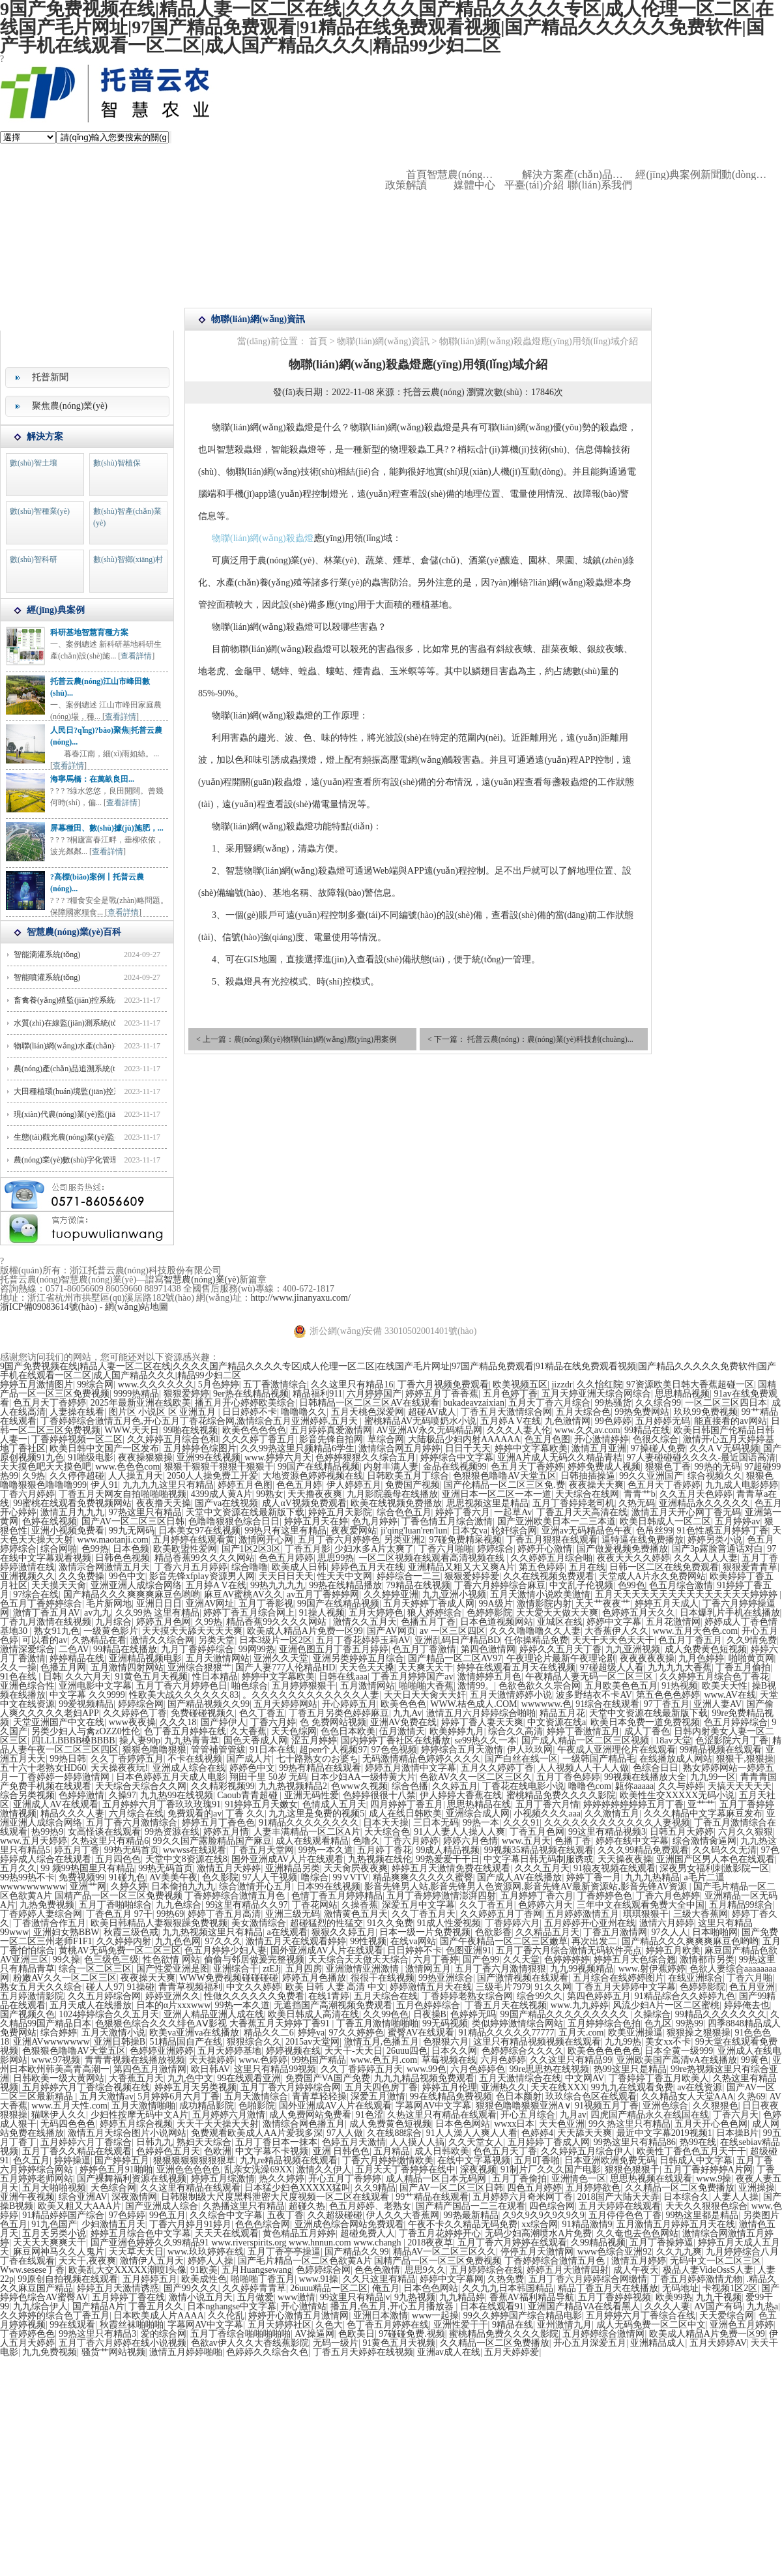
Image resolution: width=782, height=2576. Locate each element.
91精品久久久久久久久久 (309, 1823)
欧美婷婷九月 (456, 1731)
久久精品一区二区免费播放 (679, 2188)
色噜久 (366, 1841)
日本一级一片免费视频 (425, 1932)
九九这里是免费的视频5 (316, 1813)
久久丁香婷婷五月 (127, 1759)
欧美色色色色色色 (604, 2051)
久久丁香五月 (486, 1905)
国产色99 (481, 1959)
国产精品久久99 (356, 2252)
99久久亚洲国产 (651, 1476)
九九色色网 (178, 1941)
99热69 (170, 1914)
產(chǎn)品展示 (598, 175)
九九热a (762, 2306)
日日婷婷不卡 (249, 1412)
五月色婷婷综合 (428, 2005)
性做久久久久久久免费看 (254, 1996)
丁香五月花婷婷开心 (440, 2233)
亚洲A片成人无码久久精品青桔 (559, 1457)
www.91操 (319, 2279)
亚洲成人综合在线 (188, 1768)
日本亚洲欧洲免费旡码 (610, 2160)
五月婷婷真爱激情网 (331, 1430)
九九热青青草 (191, 1740)
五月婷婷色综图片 (200, 1448)
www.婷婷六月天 (277, 1457)
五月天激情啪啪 (143, 2105)
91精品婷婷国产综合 (63, 2215)
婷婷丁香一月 (593, 1877)
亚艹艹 (701, 1804)
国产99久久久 (191, 2288)
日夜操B (429, 2014)
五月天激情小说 (113, 2032)
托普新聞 (50, 377)
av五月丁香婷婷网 (323, 1594)
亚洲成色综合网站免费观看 (349, 2224)
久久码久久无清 (725, 1850)
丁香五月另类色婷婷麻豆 (339, 1713)
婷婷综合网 (141, 1704)
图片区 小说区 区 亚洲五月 (163, 1412)
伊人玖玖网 (530, 1749)
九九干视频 (719, 2297)
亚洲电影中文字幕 (95, 1686)
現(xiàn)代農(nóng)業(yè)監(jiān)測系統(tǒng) (89, 1114)
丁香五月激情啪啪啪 (377, 2023)
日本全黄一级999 (678, 2051)
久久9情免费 (752, 1640)
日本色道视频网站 (496, 1622)
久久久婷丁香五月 (258, 1439)
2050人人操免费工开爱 (212, 1476)
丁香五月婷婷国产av (412, 1676)
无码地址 (680, 2288)
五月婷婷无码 (662, 1421)
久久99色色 (386, 2014)
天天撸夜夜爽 (314, 1494)
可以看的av (44, 1640)
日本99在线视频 (328, 1886)
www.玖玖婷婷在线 (205, 2252)
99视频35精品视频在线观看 (539, 1850)
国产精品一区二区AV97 (455, 1658)
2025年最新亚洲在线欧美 (141, 1403)
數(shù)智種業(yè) (40, 511)
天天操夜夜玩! (120, 1768)
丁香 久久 (245, 1813)
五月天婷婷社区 (279, 2325)
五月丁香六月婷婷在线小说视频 (122, 2343)
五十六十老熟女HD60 (43, 1768)
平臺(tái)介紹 (534, 185)
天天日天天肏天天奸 (425, 1695)
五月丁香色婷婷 (568, 1777)
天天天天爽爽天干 (49, 2242)
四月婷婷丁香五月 (406, 1804)
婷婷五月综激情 (223, 2179)
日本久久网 (454, 2051)
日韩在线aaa (343, 1676)
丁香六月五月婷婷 (190, 1567)
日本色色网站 (462, 2124)
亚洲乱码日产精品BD (457, 1640)
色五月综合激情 (681, 1585)
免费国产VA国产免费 (327, 2078)
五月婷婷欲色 (593, 2188)
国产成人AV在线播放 (519, 1877)
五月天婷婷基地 (229, 2051)
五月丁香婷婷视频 (614, 2297)
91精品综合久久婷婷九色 (685, 1996)
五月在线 (587, 1567)
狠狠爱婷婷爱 (471, 1576)
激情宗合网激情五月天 (104, 1567)
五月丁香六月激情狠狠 (500, 1969)
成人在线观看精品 (312, 1841)
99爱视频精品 (86, 1704)
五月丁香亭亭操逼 (284, 2252)
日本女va (469, 1530)
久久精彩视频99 (223, 1786)
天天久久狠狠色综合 (706, 2206)
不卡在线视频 (194, 1759)
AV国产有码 (718, 2306)
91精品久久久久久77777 (507, 2032)
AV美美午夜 (173, 1877)
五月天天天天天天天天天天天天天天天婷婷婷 (687, 1594)
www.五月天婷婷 (33, 1841)
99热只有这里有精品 (285, 1530)
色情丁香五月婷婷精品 (337, 1896)
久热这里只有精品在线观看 (442, 2115)
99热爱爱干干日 (448, 1859)
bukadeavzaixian (473, 1403)
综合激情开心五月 (255, 1886)
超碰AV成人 (432, 1412)
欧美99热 (674, 2297)
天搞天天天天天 (740, 1786)
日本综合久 (686, 2197)
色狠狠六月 (446, 2042)
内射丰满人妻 (391, 1467)
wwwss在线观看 (194, 1850)
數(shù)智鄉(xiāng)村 (128, 559)
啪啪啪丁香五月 (263, 2279)
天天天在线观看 (227, 2233)
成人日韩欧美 (441, 2151)
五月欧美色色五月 (621, 1686)
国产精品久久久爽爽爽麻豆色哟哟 (131, 1594)
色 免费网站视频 (333, 1722)
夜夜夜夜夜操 (647, 1658)
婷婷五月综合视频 (136, 2124)
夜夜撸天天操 (163, 1503)
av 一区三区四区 (452, 1631)
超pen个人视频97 (333, 1749)
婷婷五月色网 (163, 1622)
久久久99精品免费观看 (643, 1850)
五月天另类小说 (54, 2233)
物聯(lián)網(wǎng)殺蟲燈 (262, 538)
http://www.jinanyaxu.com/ (301, 1298)
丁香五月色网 (537, 1832)
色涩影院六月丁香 (731, 1740)
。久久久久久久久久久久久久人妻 (310, 1695)
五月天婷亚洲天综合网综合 (596, 1394)
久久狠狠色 (715, 2105)
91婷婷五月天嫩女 (261, 1804)
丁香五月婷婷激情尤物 (696, 2279)
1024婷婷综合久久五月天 (109, 2014)
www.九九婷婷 (580, 2005)
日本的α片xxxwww (173, 2005)
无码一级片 (335, 2343)
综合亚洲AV (83, 2197)
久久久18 (178, 1722)
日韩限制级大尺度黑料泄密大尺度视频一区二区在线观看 (276, 2197)
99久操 (66, 1959)
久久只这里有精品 (379, 2279)
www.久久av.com (587, 1430)
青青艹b (640, 1494)
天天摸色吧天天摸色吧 (45, 1467)
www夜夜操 (132, 1722)
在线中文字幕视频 (473, 2160)
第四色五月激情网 (149, 2069)
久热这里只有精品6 (110, 1841)
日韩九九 (154, 2142)
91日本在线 (272, 1749)
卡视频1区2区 (729, 2288)
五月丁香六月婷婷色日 (181, 1686)
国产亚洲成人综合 (161, 2206)
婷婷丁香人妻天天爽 (482, 1722)
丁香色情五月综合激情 (447, 1521)
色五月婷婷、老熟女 (370, 2206)
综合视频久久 (715, 1476)
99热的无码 (717, 1467)
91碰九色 (127, 1877)
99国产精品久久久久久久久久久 (565, 2014)
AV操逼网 (314, 2334)
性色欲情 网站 (171, 1959)
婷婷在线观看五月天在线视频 (516, 1667)
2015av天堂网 (312, 2042)
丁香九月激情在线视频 (45, 1622)
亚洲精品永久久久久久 (704, 1503)
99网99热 (257, 1649)
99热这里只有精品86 (635, 2142)
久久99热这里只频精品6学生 (297, 1448)
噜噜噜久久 (303, 1412)
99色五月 (167, 2215)
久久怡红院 (599, 1384)
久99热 (208, 1622)
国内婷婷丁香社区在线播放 (395, 1740)
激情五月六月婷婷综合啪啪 (481, 1713)
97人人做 (344, 2133)
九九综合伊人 (40, 2306)
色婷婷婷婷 (567, 1959)
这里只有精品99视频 (275, 2069)
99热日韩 (68, 1759)
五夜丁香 (285, 2215)
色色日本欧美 (348, 1731)
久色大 (329, 2325)
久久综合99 (658, 1403)
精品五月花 (562, 1713)
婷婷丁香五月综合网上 (249, 1613)
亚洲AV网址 (210, 1603)
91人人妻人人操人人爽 (459, 1832)
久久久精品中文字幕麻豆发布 (703, 1813)
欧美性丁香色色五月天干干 (691, 2151)
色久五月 (31, 2160)
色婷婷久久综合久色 (267, 2352)
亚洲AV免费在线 (403, 1722)
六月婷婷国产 (374, 1394)
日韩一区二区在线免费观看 (664, 1567)
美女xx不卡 (668, 2042)
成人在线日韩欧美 (405, 1813)
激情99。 (475, 1686)
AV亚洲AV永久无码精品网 (429, 1430)
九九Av (407, 1713)
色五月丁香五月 (690, 1640)
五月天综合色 (583, 1412)
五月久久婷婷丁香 (497, 1768)
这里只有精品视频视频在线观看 (537, 2042)
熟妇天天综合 (204, 2142)
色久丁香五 (262, 1713)
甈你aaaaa (634, 1786)
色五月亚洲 (752, 1987)
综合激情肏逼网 (704, 1841)
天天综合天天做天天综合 (358, 1959)
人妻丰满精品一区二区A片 (306, 1832)
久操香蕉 (359, 1905)
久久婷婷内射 (123, 1941)
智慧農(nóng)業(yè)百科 (461, 175)
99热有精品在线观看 (320, 1768)
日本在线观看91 (492, 2306)
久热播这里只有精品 (244, 2206)
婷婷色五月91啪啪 (116, 2169)
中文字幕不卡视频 (271, 2151)
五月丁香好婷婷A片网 (708, 2169)
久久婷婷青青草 (254, 2288)
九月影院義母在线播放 (392, 1494)
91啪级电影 (90, 1457)
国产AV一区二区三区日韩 (132, 1521)
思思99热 (335, 1558)
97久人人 (670, 1932)
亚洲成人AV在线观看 (55, 1804)
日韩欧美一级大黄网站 (58, 2078)
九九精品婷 (462, 2297)
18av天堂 (673, 1740)
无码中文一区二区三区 (715, 2261)
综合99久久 (539, 1996)
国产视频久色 (27, 2014)
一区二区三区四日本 (726, 1403)
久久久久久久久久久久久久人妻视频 (617, 1823)
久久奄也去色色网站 (637, 2233)
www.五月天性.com (69, 2105)
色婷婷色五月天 (168, 2151)
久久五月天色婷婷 (695, 1494)
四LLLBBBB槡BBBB (73, 1740)
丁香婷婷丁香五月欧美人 (659, 2078)
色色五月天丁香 (505, 2151)
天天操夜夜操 (625, 1859)
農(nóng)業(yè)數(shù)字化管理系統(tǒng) (83, 1159)
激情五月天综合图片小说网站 (127, 2133)
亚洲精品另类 (292, 1868)
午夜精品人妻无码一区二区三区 (590, 1676)
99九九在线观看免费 (632, 2087)
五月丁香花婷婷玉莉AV (363, 1640)
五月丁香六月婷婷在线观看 (512, 2242)
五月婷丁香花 (384, 1850)
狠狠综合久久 (254, 2042)
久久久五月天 (542, 1868)
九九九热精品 (652, 1877)
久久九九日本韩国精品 (507, 2288)
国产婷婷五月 (121, 2160)
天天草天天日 (136, 2252)
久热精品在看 (99, 1640)
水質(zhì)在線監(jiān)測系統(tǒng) (71, 1023)
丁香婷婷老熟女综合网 (467, 1996)
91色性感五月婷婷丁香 (722, 1530)
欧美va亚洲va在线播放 (194, 2032)
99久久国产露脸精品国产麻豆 (212, 1841)
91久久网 (553, 1987)
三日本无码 (436, 1823)
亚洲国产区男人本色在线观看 (715, 1859)
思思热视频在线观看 (651, 2179)
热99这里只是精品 (630, 2069)
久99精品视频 (598, 2242)
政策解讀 (406, 185)
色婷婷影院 (489, 1613)
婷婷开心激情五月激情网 (298, 2315)
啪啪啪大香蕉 (426, 1686)
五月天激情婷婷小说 (511, 1695)
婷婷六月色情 (470, 1841)
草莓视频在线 (449, 2060)
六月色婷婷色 (477, 2069)
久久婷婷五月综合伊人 (586, 2151)
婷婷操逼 (72, 2160)
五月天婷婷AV (718, 2343)
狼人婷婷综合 (434, 1613)
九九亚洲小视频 (454, 1594)
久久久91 (521, 1823)
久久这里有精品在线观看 (190, 2188)
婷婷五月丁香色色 (218, 1823)
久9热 (33, 1476)
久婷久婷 (129, 1886)
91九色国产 (54, 2224)
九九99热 (623, 2042)
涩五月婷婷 (314, 1740)
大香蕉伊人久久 (616, 1631)
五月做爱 (255, 2297)
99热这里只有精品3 (97, 2334)
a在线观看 (287, 1932)
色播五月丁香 (428, 1622)
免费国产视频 (412, 1485)
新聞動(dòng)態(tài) (735, 175)
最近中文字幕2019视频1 (664, 2133)
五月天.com (581, 2032)
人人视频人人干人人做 (583, 1768)
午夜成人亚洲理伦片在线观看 (616, 1749)
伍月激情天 (402, 1731)
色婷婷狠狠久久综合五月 (365, 1457)
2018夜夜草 (430, 2242)
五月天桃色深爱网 (367, 1412)
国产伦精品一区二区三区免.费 (504, 1485)
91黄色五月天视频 (151, 1676)
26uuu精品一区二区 (329, 2288)
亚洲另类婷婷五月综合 (358, 1658)
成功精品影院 (206, 2105)
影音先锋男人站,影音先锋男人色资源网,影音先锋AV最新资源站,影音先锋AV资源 (526, 1886)
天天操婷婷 (212, 2060)
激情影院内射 (544, 1603)
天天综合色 (387, 1832)
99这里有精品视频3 (607, 1832)
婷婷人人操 (210, 2261)
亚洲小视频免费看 (67, 1530)
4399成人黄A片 (221, 1494)
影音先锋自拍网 (331, 1439)
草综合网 (386, 1439)
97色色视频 (394, 1749)
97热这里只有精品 (145, 1512)
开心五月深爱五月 (589, 2343)
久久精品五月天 (547, 1932)
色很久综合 (655, 1439)
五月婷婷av (737, 1521)
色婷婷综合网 (323, 2270)
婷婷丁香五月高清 (224, 1914)
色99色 (631, 1585)
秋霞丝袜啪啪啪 (132, 2325)
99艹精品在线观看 (432, 2197)
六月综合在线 (136, 1813)
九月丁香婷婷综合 (197, 1649)
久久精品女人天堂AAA (687, 2096)
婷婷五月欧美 (673, 1950)
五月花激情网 (673, 1622)
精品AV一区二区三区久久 (444, 2252)
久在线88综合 (394, 2133)
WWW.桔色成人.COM (473, 1704)
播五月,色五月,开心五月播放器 (393, 2306)
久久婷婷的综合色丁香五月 (54, 2315)
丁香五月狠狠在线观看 (552, 1540)
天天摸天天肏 (58, 1585)
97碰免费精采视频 (465, 1540)
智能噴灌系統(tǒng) (47, 977)
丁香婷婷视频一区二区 (77, 1439)
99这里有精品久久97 (246, 1905)
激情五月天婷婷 (229, 1868)
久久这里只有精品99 (571, 2060)
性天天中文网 (344, 1576)
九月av (573, 2115)
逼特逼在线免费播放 (642, 1540)
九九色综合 (178, 1905)
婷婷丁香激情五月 (583, 1731)
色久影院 (220, 1877)
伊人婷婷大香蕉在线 (461, 1795)
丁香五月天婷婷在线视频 (363, 2352)
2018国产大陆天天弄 (618, 2197)
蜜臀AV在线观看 (421, 2032)
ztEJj (272, 1969)
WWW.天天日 (131, 1430)
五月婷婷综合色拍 (604, 2023)
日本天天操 (386, 1823)
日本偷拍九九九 (183, 1886)
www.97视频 (55, 2060)
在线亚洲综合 (695, 1978)
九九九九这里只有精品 (168, 1485)
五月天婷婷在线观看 (620, 2206)
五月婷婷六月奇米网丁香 (522, 2197)
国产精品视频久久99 (208, 1704)
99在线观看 (72, 2325)
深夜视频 (478, 2169)
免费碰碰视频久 (203, 1713)
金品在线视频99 (455, 1467)
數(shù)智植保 (117, 462)
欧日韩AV (210, 2069)
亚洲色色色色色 (188, 2169)
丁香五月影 (307, 1549)
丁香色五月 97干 (119, 1914)
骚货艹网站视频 (113, 2352)
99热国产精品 (318, 2060)
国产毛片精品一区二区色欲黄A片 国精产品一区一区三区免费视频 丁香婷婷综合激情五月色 (422, 2261)
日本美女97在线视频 (199, 1530)
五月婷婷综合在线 (486, 2270)
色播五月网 (63, 1667)
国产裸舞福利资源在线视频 (131, 2179)
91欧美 (204, 2270)
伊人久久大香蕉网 (402, 2215)
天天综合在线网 (587, 1494)
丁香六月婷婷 (27, 1494)
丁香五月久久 (155, 2306)
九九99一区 (713, 1777)
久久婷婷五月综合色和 (172, 1439)
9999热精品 (136, 1394)
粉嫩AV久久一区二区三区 (64, 1978)
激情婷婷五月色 (489, 1676)
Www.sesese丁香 (32, 2270)
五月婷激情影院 (32, 1996)
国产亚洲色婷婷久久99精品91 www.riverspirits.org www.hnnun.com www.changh (247, 2242)
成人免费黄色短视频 (706, 1649)
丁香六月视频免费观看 (443, 1384)
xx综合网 (539, 2224)
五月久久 (18, 1868)
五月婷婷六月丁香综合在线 (640, 2315)
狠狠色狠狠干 (632, 2169)
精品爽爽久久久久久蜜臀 (423, 1877)
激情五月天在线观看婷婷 (296, 1941)
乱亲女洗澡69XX (258, 2169)
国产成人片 (249, 1759)
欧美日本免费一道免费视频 (645, 1722)
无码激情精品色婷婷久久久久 (421, 1759)
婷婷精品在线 (77, 1658)
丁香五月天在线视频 (506, 2005)
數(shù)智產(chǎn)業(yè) (127, 517)
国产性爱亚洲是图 (172, 1969)
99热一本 (481, 1823)
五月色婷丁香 (510, 1394)
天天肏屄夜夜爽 (356, 1868)
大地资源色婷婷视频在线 (313, 1476)
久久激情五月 (612, 1813)
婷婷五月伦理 (449, 2087)
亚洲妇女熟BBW (66, 1932)
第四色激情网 (488, 1649)
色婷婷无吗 (473, 2014)
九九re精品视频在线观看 (289, 2160)
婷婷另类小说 (715, 1540)
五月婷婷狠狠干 (304, 1686)
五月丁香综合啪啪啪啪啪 (240, 2334)
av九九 (97, 1613)
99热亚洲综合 (445, 1978)
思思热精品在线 (479, 1804)
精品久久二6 (269, 2032)
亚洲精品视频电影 (145, 1658)
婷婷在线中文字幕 (632, 1841)
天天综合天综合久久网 (140, 1786)
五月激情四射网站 (127, 1667)
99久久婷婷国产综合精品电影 (522, 2315)
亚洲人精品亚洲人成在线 (214, 2014)
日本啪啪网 (715, 1932)
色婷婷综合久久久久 (523, 2051)
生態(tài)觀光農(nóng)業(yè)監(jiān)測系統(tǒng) (94, 1137)
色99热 (95, 1549)
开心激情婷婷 (601, 1439)
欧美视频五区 (520, 1384)
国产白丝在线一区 (521, 1759)
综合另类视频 (27, 1795)
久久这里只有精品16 (352, 1384)
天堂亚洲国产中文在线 (58, 1722)
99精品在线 (647, 1430)
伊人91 (104, 1485)
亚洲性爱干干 (460, 2325)
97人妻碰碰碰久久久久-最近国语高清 (701, 1457)
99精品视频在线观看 (721, 1749)
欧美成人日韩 (299, 1567)
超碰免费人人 (367, 2233)
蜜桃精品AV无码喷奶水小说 (420, 1421)
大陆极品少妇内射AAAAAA (464, 1439)
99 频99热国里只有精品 (87, 1868)
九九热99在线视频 (176, 1795)
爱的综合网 (163, 2334)
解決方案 (543, 175)
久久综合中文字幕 (226, 2215)
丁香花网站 (315, 1905)
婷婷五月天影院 (340, 1512)
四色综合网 (552, 2206)
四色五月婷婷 (534, 2188)
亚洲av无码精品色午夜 (587, 1530)
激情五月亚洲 (599, 1448)
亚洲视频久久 (27, 1576)
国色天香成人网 (255, 1740)
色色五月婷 (299, 1485)
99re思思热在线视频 (550, 2069)
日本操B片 (737, 2133)
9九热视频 (414, 2297)
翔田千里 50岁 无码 (268, 1777)
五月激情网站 (367, 1686)
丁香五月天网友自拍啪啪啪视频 (122, 1494)
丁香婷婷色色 (604, 1896)
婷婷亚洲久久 (172, 1996)
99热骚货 (613, 1403)
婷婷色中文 (252, 1768)
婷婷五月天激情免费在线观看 (451, 1868)
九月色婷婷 (701, 1658)
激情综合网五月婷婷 (399, 1448)
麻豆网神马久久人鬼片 (58, 2252)
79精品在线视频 (418, 1585)
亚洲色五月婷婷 (742, 2325)
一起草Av (513, 1512)
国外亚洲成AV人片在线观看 (287, 1859)
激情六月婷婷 (666, 1923)
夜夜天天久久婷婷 (633, 1558)
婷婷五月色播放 (314, 1978)
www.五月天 (526, 1841)
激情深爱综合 (27, 1649)
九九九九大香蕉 (680, 1667)
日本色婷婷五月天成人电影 (170, 1777)
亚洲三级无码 (292, 1914)
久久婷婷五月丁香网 (501, 1914)
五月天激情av (107, 2096)
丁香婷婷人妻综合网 (41, 1914)
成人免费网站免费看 (310, 2115)
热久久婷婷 (281, 2179)
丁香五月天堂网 (262, 1850)
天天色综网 (294, 1731)
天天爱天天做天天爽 (557, 1613)
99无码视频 (445, 2023)
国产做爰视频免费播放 (622, 1549)
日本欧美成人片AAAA (158, 2315)
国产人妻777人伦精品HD (285, 1667)
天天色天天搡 (367, 1667)
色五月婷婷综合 (736, 1722)
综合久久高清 (515, 1731)
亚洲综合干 (236, 1969)
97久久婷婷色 (356, 2032)
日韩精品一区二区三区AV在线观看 (369, 1403)
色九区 (658, 2023)
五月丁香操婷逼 (661, 2242)
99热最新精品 (471, 2215)
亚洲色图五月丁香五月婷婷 (333, 1649)
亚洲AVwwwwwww (51, 2042)
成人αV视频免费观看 (304, 1503)
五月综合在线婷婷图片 (618, 1978)
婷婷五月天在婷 (316, 1521)
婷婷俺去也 (747, 2005)
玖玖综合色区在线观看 (591, 2096)
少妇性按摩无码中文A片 (139, 2115)
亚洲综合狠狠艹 (199, 1667)
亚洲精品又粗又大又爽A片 (461, 1567)
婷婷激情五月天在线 (431, 1987)
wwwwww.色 (546, 1704)
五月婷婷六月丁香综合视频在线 (86, 2087)
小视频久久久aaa (547, 1813)
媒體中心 (474, 185)
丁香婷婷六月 (512, 1923)
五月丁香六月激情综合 (131, 1823)
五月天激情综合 (256, 2096)
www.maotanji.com (113, 1540)
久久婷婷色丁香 (135, 1713)
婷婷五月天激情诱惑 (118, 2288)
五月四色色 (118, 1859)
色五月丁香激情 (424, 1649)
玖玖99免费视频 (706, 1412)
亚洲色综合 (665, 2105)
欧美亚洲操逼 (635, 2032)
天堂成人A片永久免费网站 (652, 1576)
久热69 (751, 2096)
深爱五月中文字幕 (418, 1905)
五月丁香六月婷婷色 (339, 1540)
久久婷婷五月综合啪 (551, 1558)
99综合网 (95, 1384)
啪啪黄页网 (751, 1658)
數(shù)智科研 (33, 559)
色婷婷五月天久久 (638, 1613)
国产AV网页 (391, 1631)
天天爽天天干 (425, 1667)
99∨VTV (351, 1877)
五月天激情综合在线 (520, 2078)
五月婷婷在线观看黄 (193, 1540)
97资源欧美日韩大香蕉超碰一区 (690, 1384)
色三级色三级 (111, 1959)
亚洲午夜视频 (27, 2197)
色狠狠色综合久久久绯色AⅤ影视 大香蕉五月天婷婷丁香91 (213, 2023)
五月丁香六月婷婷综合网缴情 (588, 2279)
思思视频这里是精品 (487, 1503)
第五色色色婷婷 (668, 1695)
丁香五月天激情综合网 (506, 1412)
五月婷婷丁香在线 (128, 2297)
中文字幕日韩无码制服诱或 (538, 1859)
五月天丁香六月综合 (549, 1403)
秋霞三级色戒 (131, 1932)
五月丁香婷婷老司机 (573, 1503)
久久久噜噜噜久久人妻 (535, 1631)
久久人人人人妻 (706, 1558)
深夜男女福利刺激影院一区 (714, 1868)
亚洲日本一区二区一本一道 (496, 1494)
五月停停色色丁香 (624, 2215)
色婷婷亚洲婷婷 (162, 2051)
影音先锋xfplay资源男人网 (202, 1576)
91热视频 (679, 1686)
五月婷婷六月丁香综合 (86, 2142)
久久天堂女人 (475, 2142)
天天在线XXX (558, 2087)
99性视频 (368, 1941)
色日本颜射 (519, 2096)
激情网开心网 (266, 1540)
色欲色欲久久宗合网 (540, 1686)
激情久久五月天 (365, 1622)
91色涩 (369, 2115)
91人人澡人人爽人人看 (471, 2133)
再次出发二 (594, 1941)
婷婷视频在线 (293, 2051)
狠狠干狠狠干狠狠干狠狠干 (219, 1467)
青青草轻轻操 (319, 2096)
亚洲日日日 (159, 1603)
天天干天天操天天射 (218, 2124)
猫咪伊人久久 (58, 2115)
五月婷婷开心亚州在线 (589, 1923)
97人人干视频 (269, 1877)
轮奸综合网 (514, 1530)
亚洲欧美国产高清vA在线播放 (676, 2060)
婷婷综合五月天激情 (462, 1749)
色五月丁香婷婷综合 (41, 1603)
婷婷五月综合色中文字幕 (141, 2233)
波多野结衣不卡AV (593, 1695)
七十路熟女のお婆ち (317, 1759)
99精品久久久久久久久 (720, 2014)
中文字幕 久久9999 (87, 1695)
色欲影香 (493, 1932)
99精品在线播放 (125, 1649)
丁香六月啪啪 (445, 1549)
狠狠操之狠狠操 (699, 2032)
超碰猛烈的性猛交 (326, 1923)
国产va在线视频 (226, 1503)
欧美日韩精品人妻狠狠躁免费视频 (159, 1923)
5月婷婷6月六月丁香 (179, 2096)
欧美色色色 (403, 1704)
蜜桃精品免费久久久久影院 (561, 1795)
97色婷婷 (127, 2215)
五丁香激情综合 (275, 1384)
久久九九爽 (679, 2252)
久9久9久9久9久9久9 (543, 2215)
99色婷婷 (613, 1421)
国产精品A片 (98, 2306)
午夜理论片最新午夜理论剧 (561, 1658)
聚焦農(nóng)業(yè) (70, 406)
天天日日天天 (286, 1576)
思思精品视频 (682, 1394)
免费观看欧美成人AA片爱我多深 (257, 2133)
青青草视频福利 (190, 1987)
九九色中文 (190, 2078)
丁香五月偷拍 (743, 1667)
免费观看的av (194, 1813)
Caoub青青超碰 (248, 1795)
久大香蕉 (248, 1731)
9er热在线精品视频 (251, 1394)
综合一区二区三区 (95, 1969)
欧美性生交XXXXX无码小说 (677, 1795)
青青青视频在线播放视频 (135, 2060)
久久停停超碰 (77, 1476)
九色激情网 (567, 1421)
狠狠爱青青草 (750, 1567)
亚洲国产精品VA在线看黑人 (584, 2306)
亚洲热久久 (504, 2087)
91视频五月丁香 (607, 2105)
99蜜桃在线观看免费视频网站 (72, 1503)
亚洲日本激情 (380, 2315)
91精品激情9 (587, 2224)
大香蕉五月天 (136, 2078)
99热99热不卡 (27, 1877)
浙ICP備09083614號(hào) (48, 1307)
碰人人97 (104, 1987)
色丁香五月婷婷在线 (185, 1731)
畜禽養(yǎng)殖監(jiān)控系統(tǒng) (74, 1000)
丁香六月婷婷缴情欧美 (387, 2160)
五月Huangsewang (256, 2270)
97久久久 (223, 1941)
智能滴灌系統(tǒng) (47, 954)
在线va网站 (412, 1941)
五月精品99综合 (741, 1905)
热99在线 (698, 2142)
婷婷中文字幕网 (452, 2279)
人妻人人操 (736, 2197)
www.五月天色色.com (695, 1631)
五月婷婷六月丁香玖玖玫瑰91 (161, 1804)
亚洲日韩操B (119, 2042)
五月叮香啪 (537, 2160)
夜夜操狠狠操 (145, 1457)
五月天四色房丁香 (381, 2087)
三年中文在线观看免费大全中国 (640, 1905)
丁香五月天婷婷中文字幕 (625, 1987)
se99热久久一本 (486, 1740)
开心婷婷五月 (349, 1704)
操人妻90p (139, 1740)
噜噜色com (589, 1786)
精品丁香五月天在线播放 (608, 2288)
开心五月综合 (527, 2115)
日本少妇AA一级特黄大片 (363, 1777)
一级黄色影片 (110, 1631)
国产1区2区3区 (251, 1549)
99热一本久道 (325, 1850)
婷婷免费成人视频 (604, 1467)
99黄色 (754, 2060)
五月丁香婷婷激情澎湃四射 (441, 1896)
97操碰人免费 (658, 1448)
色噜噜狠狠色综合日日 (234, 1521)
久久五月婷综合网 (104, 1996)
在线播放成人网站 (675, 1759)
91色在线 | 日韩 (30, 1676)
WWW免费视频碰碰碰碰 (228, 1978)
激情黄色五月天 (356, 1914)
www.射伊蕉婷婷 (652, 1969)
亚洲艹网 (88, 1886)
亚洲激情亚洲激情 (363, 1969)
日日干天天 (468, 1448)
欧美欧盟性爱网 (185, 1549)
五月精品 (391, 2151)
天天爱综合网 (726, 2315)
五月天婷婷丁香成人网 (428, 1603)
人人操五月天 (135, 1476)
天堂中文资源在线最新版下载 (245, 1512)
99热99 (689, 2023)
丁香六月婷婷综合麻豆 (499, 1585)
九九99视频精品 (582, 1969)
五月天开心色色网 (710, 2124)
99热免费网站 (642, 1412)
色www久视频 (359, 1786)
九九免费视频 (49, 2352)
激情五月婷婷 (638, 2261)
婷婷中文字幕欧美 (531, 1448)
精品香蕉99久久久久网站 (204, 1558)
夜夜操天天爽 (596, 1485)
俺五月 (385, 2288)
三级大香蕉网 (700, 1914)
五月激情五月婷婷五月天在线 (675, 2224)
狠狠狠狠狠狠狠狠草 (194, 2160)
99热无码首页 (131, 1850)
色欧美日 (356, 2334)
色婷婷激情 (81, 1795)
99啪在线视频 (190, 1430)
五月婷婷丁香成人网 (549, 2142)
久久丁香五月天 (424, 1914)
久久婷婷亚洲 (391, 1594)
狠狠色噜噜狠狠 (154, 1749)
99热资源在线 (172, 1832)
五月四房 (303, 1969)
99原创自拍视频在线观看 (68, 2279)
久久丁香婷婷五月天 (362, 2069)
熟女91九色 (57, 1631)
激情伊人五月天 (152, 2261)
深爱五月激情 (378, 2096)
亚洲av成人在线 (448, 2352)
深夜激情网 (134, 2197)
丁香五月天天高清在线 (582, 1512)
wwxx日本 (514, 2124)
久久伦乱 (226, 2315)
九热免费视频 (47, 1905)
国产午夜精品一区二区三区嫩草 (504, 1941)
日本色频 (131, 1549)
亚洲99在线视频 (208, 1457)
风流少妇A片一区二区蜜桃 (666, 2005)
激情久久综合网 (162, 1640)
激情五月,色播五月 (382, 2042)
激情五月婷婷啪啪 (185, 2352)
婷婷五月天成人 (667, 1603)
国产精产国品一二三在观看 (470, 2206)
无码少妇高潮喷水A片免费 (538, 2233)
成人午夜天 (636, 2270)
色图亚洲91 (468, 1950)
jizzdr (561, 1384)
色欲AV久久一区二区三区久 (476, 1777)
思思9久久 (425, 2270)
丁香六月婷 (273, 1722)
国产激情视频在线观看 (522, 1978)
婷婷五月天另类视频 (195, 2087)
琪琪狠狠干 (646, 1914)
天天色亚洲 (562, 2124)
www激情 (296, 2297)
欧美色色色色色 (254, 1430)
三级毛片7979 (503, 1987)
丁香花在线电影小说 (523, 1786)
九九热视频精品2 (293, 1786)
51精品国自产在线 (185, 2042)
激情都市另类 (707, 1959)
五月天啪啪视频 (54, 2188)
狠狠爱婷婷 (186, 1394)
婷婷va (311, 2032)
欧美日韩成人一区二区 (665, 1521)
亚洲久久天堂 (280, 1658)
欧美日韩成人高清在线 (313, 2014)
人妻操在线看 (77, 1412)
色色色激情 (377, 2270)
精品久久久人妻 (72, 1813)
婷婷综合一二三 (409, 1576)
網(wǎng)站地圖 (136, 1307)
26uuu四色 (406, 2051)
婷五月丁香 (77, 1850)
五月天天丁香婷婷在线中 (405, 2169)
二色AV (74, 1649)
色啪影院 (257, 2105)
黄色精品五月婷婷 (299, 2233)
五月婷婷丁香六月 (536, 1896)
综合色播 (410, 1786)
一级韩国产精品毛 (598, 1759)
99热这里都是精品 (701, 2215)
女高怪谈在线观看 (104, 1832)
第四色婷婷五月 (599, 1996)
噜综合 (314, 1877)
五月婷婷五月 (150, 2279)
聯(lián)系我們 (600, 185)
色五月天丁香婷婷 (49, 1403)
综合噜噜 (249, 1567)
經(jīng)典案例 (668, 175)
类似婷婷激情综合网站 (517, 2023)
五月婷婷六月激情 (228, 2115)
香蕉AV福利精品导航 (531, 2297)
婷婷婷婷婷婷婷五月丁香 (633, 1804)
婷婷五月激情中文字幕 (410, 1768)
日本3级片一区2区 (275, 1640)
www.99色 (426, 2069)
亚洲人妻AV (717, 1704)
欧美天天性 (724, 1686)
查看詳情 (136, 655)
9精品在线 (512, 2325)
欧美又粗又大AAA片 (79, 2206)
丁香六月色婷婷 (668, 1896)
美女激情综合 (258, 1923)
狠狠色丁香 (668, 1467)
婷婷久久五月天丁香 (560, 1649)
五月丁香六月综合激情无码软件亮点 (569, 1950)
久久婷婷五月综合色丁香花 (714, 1676)
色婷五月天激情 (354, 2142)
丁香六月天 (736, 2115)
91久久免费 (390, 1923)
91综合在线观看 (607, 1704)
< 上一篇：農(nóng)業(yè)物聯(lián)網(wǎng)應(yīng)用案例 (296, 1039)
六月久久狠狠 (745, 1832)
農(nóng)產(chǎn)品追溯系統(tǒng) (72, 1068)
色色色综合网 (262, 2224)
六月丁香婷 (436, 1959)
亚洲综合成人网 (478, 1813)
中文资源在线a (556, 1722)
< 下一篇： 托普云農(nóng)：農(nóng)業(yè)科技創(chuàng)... (530, 1039)
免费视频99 (81, 1877)
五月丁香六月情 (547, 1804)
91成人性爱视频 (449, 1923)
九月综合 (113, 1622)
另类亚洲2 (404, 1540)
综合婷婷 (58, 2032)
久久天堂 (521, 1959)
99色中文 (127, 1576)
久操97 (122, 1795)
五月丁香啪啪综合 (115, 1905)
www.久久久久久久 (156, 1384)
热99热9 (47, 1832)
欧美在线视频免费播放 (396, 1503)
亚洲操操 (756, 2188)
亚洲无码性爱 (311, 1795)
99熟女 (269, 1494)
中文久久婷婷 (253, 1987)
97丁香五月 (666, 1704)
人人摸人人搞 (417, 2142)
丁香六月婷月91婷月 (190, 2224)
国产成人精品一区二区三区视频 (586, 1740)
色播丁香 (573, 1841)
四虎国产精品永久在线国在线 (649, 2115)
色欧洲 (217, 2151)
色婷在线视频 (49, 1521)
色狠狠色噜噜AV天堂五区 (504, 1476)
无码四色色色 (67, 2124)
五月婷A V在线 (510, 1421)
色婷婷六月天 (545, 1905)
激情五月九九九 (72, 1512)
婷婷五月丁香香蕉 (441, 1394)
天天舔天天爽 (584, 2133)
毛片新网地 (109, 1603)
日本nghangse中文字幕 (231, 2306)
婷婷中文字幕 (613, 1622)
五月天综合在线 (386, 1996)
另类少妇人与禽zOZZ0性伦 (85, 1731)
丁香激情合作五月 (49, 1923)
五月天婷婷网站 (285, 1704)
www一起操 (435, 2315)
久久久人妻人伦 (519, 1430)
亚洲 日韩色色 (341, 2151)
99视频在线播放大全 (645, 1777)
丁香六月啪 (749, 1978)
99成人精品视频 (448, 1850)
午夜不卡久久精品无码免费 (462, 2224)
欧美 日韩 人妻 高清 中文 (335, 1987)
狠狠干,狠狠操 (745, 1759)
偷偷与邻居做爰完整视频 (254, 1959)
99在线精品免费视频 (451, 2096)
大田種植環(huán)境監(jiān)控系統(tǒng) (81, 1091)
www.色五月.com (384, 2060)
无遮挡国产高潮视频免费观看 (333, 2005)
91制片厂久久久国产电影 (550, 2169)
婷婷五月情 (226, 1832)
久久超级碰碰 (335, 2215)
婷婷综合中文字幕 (456, 1457)
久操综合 (652, 2014)
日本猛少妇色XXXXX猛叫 (297, 2188)
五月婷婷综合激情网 (603, 2334)
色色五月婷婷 (286, 1558)
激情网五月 (428, 1969)
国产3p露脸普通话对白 (717, 1549)
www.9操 (713, 2179)
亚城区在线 (560, 1622)
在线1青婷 (328, 1996)
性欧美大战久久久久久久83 (184, 1695)
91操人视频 (322, 1613)
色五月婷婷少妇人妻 (225, 1950)
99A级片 (496, 1603)
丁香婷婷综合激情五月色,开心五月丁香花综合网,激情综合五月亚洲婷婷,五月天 (200, 1421)
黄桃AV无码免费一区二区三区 (119, 1950)
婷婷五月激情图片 (36, 1384)
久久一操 (18, 1667)
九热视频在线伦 (380, 1859)
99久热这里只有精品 (629, 2124)
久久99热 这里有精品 (157, 1613)
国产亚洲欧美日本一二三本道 (556, 1521)
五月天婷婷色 (376, 1613)
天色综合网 (113, 2188)
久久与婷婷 (681, 1786)
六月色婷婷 (503, 2060)
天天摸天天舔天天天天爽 (192, 1631)
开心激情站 (303, 2306)
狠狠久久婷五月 (343, 1932)
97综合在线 (36, 1594)
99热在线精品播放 (345, 1585)
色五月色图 (547, 1439)
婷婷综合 (495, 1549)
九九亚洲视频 (632, 1649)
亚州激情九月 (564, 2325)
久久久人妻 (667, 2306)
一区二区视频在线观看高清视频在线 (432, 1558)
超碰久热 (307, 2206)
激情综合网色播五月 (304, 2124)
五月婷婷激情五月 (582, 1914)
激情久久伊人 (324, 2169)
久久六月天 (88, 1676)
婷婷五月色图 (245, 1485)
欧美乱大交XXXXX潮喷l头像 (127, 2270)
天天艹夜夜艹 (602, 1603)
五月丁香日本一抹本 (276, 2142)
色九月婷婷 (375, 1521)
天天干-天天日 (354, 2051)
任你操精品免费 (536, 1640)
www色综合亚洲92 (614, 2252)
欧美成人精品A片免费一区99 (305, 1631)
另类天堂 (216, 1640)
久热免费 (505, 2279)
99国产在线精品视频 (319, 1467)
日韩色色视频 (122, 1558)
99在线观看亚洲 (249, 2078)
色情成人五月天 (334, 1804)
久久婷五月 (455, 1786)
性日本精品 (215, 1676)
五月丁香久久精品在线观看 (77, 2151)
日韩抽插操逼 (587, 1476)
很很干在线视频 (382, 1978)
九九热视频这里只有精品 (212, 1932)
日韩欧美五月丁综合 (408, 1476)
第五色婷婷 (541, 1567)
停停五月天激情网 (536, 2252)
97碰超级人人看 (612, 1667)
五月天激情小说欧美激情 (540, 1594)
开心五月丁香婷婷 (344, 2179)
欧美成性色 (204, 2279)
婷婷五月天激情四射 (568, 2270)
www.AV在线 (729, 1695)
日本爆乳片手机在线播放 (730, 1613)
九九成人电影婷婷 (741, 1485)
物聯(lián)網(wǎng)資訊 (78, 348)
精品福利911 (317, 1394)
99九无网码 (131, 1530)
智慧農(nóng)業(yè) (201, 1279)
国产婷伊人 (223, 1722)
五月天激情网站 (218, 1658)
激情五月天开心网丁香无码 (686, 1512)
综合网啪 (58, 1549)
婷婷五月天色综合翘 (635, 1959)
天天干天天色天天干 (613, 1640)
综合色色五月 (404, 1512)
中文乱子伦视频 (581, 1585)
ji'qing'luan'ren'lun (414, 1530)
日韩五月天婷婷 (682, 1832)
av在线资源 (699, 2087)
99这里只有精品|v (355, 2297)
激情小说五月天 (201, 2297)
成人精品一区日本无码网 (437, 2179)
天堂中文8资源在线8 (186, 1859)
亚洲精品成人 (657, 2343)
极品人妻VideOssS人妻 (708, 2270)
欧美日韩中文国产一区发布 (104, 1448)
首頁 (416, 175)
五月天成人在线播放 (91, 2005)
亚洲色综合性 (27, 1686)
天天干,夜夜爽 (87, 2261)
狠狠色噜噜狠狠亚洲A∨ (523, 2105)
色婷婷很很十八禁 (379, 1795)
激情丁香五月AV (46, 1613)
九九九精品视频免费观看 (424, 2078)
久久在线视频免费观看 (548, 1576)
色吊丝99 (654, 1530)
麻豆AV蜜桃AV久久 (243, 1594)
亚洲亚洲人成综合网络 (136, 1585)
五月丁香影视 (266, 1603)
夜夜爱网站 (354, 1530)
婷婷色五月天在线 (367, 1567)
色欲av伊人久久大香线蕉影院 (250, 2343)
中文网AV (584, 2078)
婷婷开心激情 (544, 1549)
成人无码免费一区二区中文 (651, 2325)
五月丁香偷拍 (519, 2179)
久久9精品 (375, 2188)
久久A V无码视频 (724, 1448)
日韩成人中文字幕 (695, 2160)
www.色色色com (127, 1467)
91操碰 (140, 1987)
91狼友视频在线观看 (614, 1868)
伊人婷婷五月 (353, 1485)
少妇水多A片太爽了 (374, 1549)
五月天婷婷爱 (511, 2352)
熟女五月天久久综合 (41, 1987)
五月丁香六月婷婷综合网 (290, 2087)
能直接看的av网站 (730, 1421)
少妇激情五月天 (113, 2224)
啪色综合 (249, 1686)
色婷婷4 (537, 2133)
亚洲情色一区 (578, 2179)
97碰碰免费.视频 (412, 2334)
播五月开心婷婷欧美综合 (245, 1403)
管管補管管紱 (218, 1749)
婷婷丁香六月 (462, 1512)
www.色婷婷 (263, 2060)
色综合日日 (655, 1768)
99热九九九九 (277, 1585)
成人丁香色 (647, 1731)
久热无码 (636, 1503)
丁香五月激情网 (615, 1932)
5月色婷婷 (218, 1384)
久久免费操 (81, 1576)
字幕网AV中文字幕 (433, 2105)
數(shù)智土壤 (33, 462)
